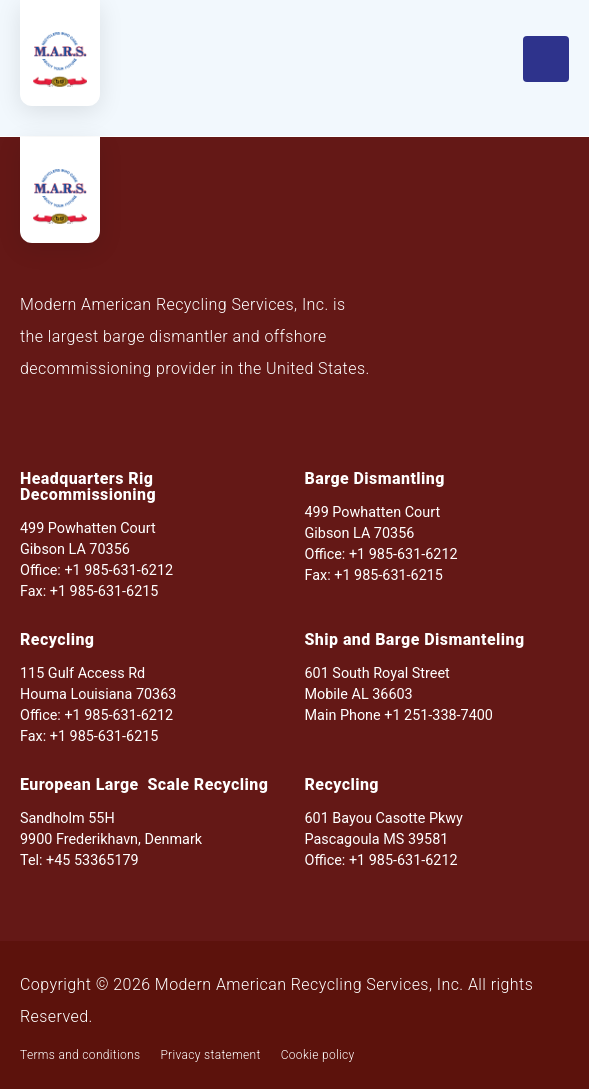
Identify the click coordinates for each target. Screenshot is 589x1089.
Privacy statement (210, 1055)
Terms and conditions (80, 1055)
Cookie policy (318, 1055)
